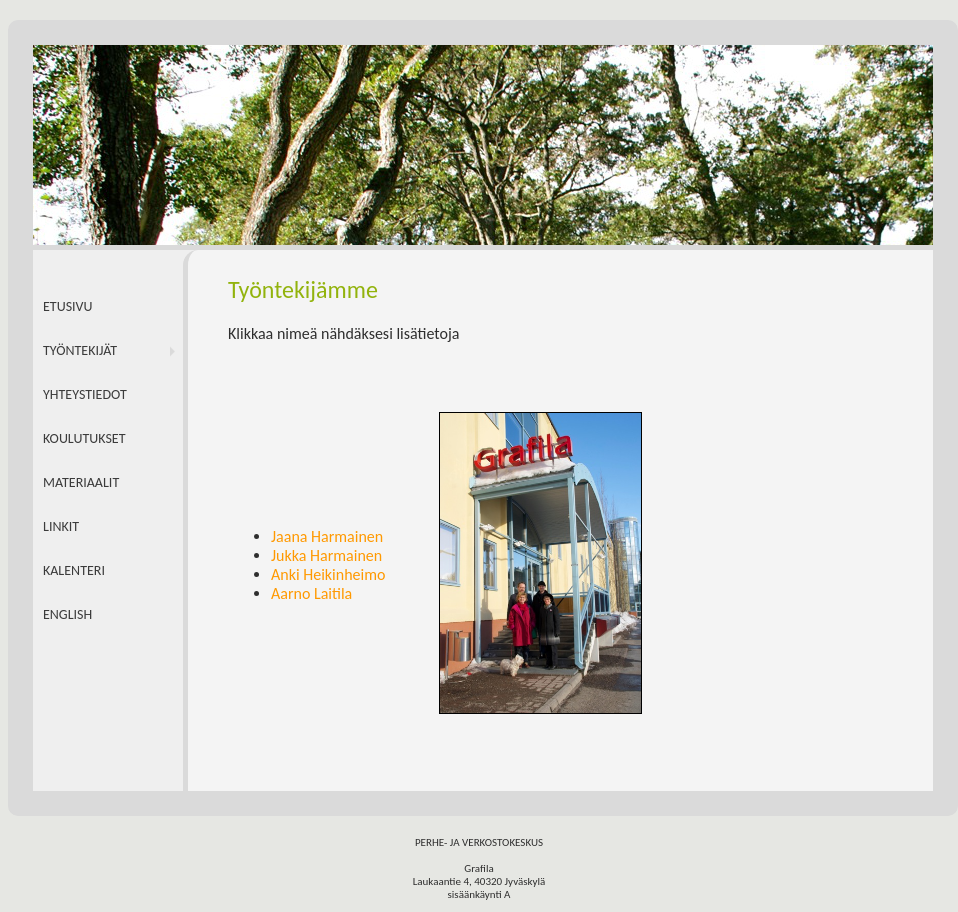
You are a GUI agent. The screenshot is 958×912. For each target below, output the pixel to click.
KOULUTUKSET (84, 438)
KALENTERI (74, 570)
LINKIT (61, 526)
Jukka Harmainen (326, 555)
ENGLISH (67, 614)
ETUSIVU (68, 306)
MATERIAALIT (81, 482)
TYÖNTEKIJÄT (80, 350)
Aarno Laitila (311, 593)
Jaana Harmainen (327, 536)
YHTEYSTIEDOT (85, 394)
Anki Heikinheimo (328, 574)
